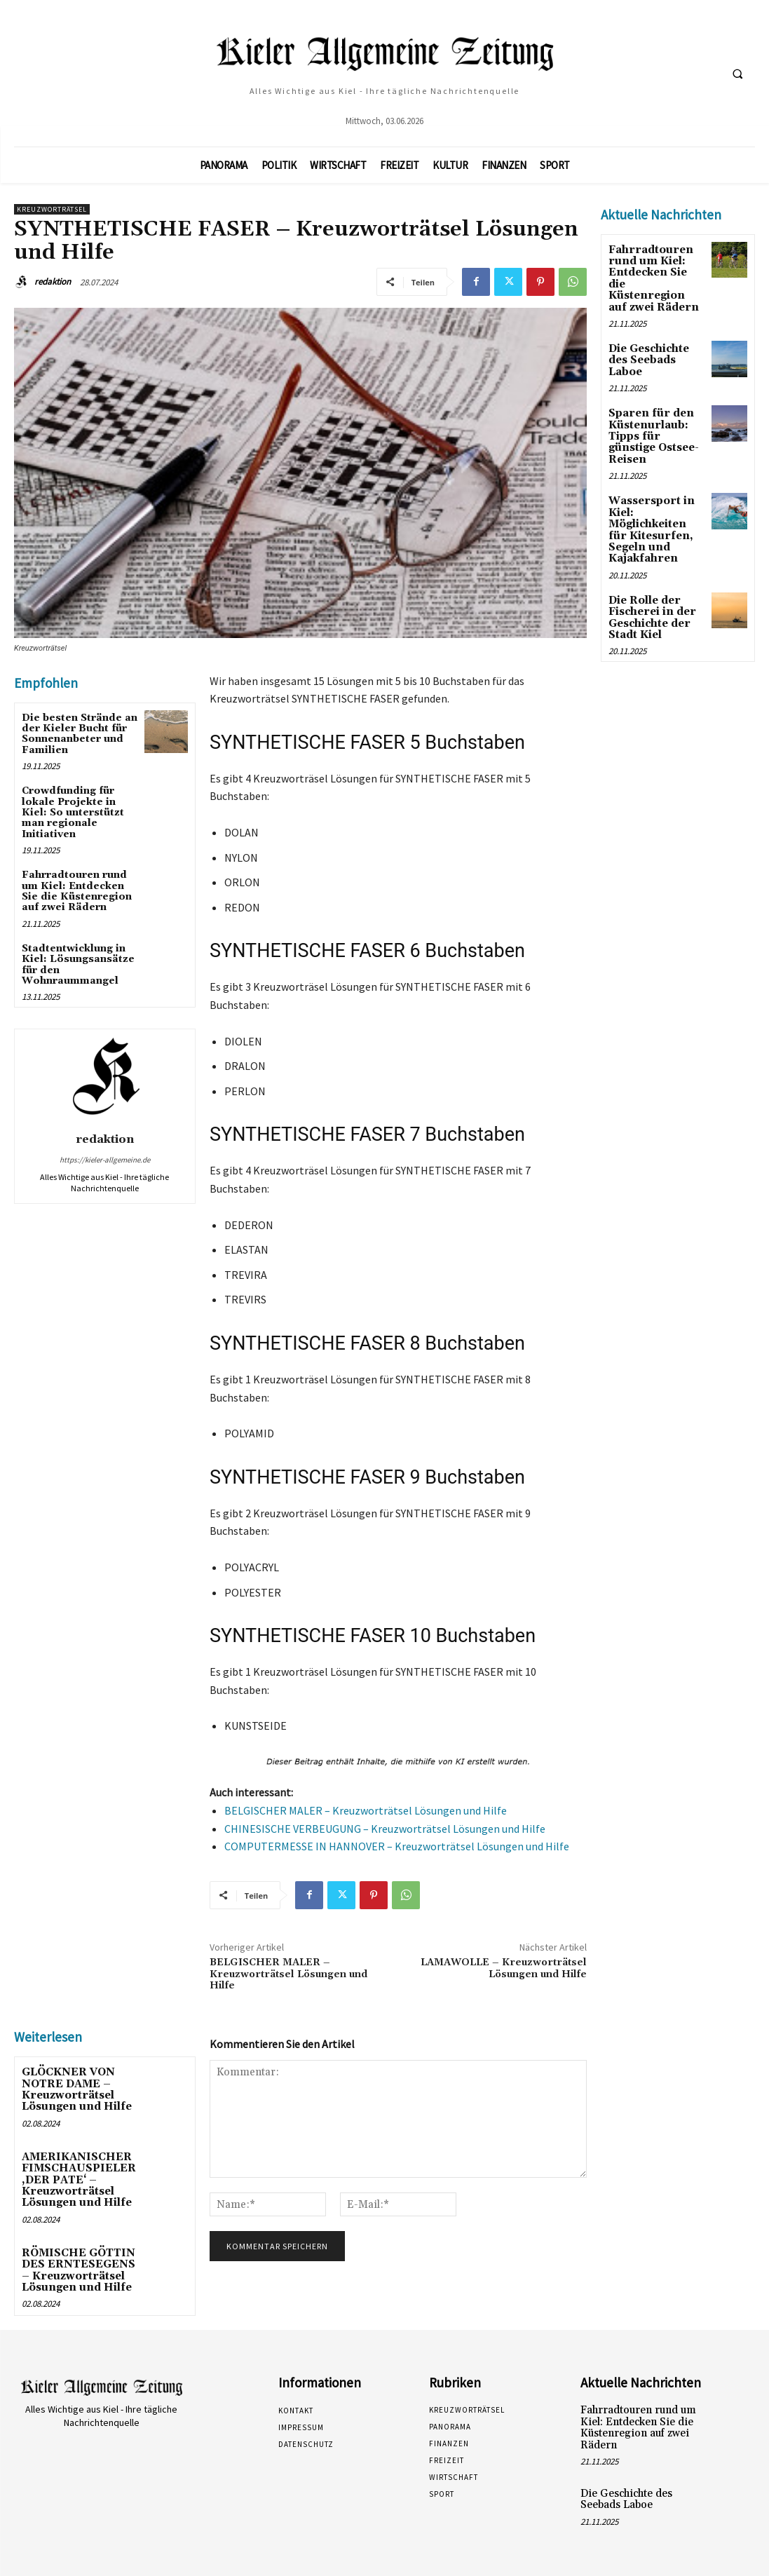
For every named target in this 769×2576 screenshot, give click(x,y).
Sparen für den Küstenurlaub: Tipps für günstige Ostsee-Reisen (655, 412)
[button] (737, 73)
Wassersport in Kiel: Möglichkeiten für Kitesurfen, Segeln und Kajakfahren (655, 496)
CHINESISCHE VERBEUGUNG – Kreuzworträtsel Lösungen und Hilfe (384, 1829)
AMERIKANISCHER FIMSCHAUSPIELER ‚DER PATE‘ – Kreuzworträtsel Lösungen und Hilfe (75, 2176)
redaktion (52, 281)
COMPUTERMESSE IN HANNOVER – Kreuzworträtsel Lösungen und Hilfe (396, 1846)
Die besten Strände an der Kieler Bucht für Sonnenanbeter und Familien (79, 734)
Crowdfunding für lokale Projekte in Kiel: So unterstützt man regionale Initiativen (73, 813)
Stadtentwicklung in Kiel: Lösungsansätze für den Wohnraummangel (78, 964)
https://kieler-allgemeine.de (105, 1160)
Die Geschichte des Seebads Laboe (648, 344)
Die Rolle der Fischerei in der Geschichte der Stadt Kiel (649, 580)
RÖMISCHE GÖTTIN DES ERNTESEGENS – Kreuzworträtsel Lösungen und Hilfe (79, 2262)
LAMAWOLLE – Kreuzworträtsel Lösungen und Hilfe (504, 1968)
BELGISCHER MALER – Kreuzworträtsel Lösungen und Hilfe (365, 1810)
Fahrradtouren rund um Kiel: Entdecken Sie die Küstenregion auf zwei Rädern (77, 891)
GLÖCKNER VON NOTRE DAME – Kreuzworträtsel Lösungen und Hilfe (73, 2088)
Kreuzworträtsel (52, 209)
